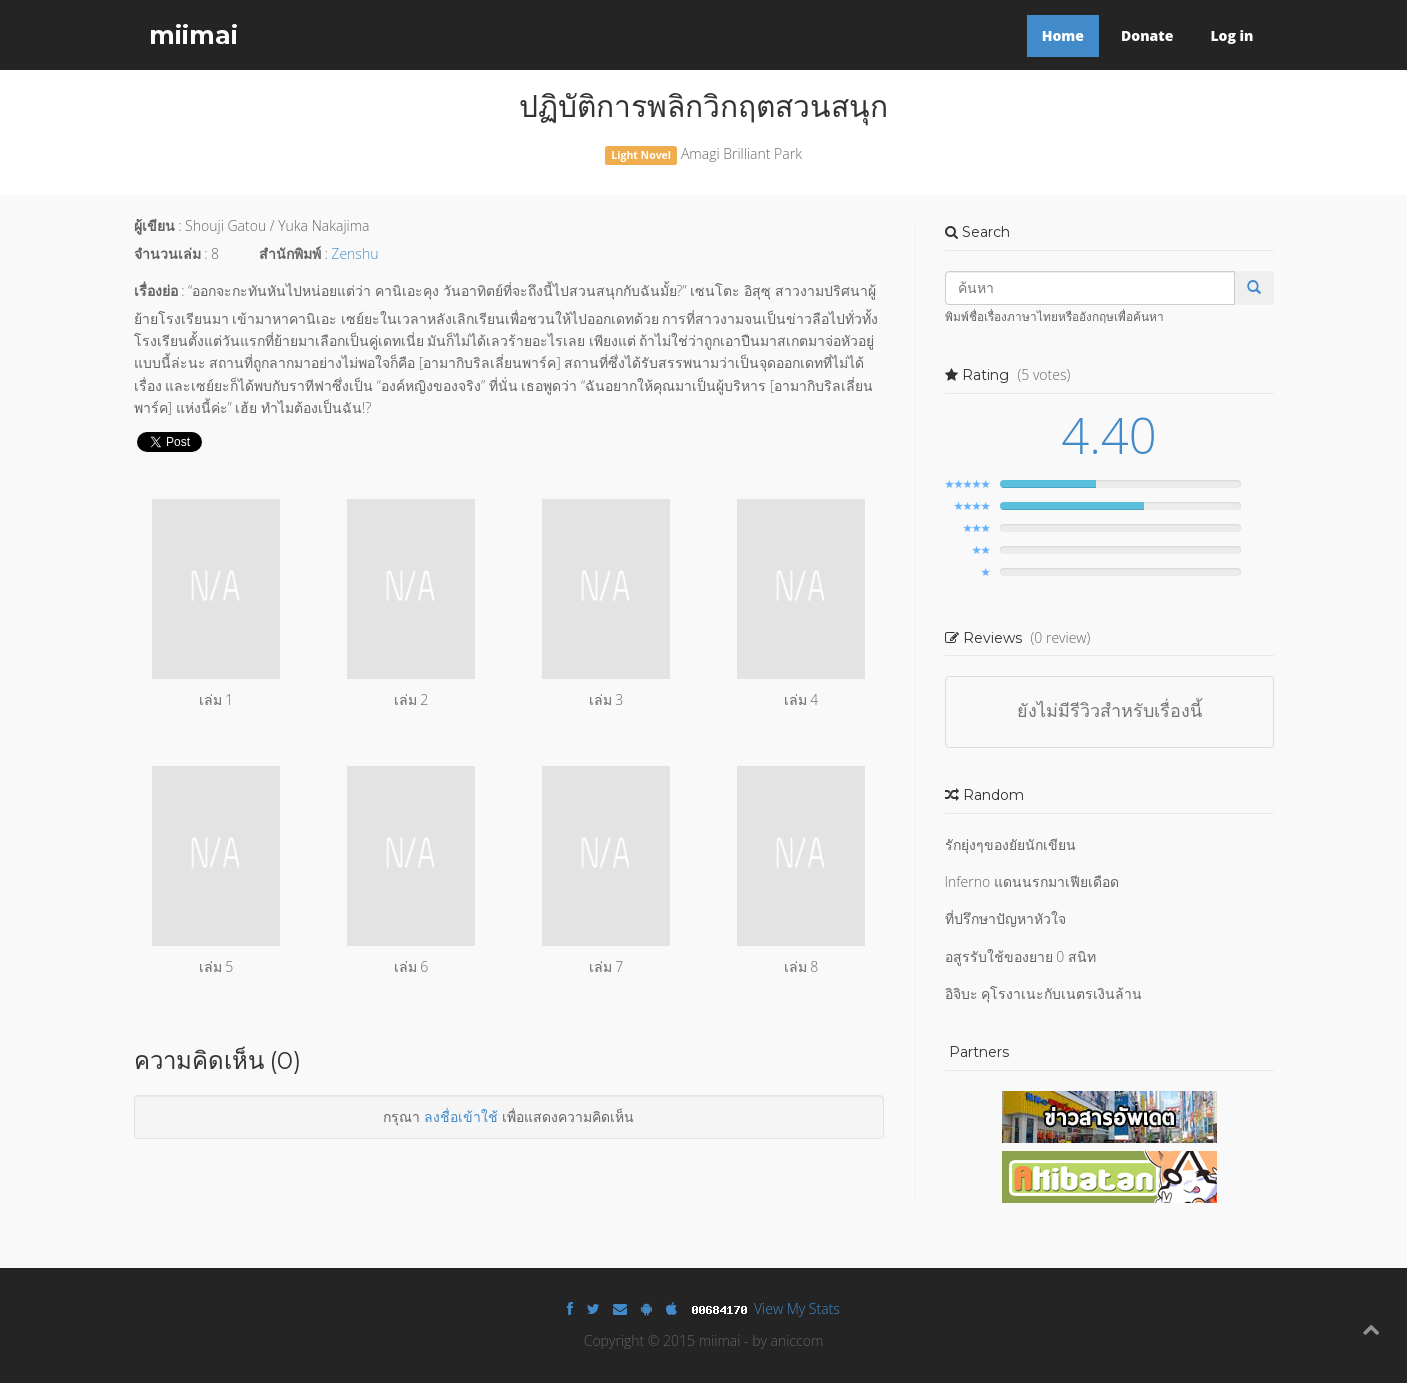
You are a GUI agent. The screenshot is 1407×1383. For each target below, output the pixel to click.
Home (1063, 35)
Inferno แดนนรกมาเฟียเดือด (1032, 881)
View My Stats (797, 1308)
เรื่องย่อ (156, 290)
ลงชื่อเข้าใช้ (461, 1116)
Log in (1231, 35)
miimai (193, 35)
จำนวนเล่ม (167, 253)
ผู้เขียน (154, 225)
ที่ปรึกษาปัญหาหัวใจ (1005, 918)
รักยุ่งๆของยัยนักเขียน (1010, 844)
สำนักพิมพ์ (290, 253)
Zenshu (354, 253)
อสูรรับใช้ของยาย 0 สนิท (1020, 956)
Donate (1147, 35)
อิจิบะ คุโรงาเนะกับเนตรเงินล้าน (1044, 993)
